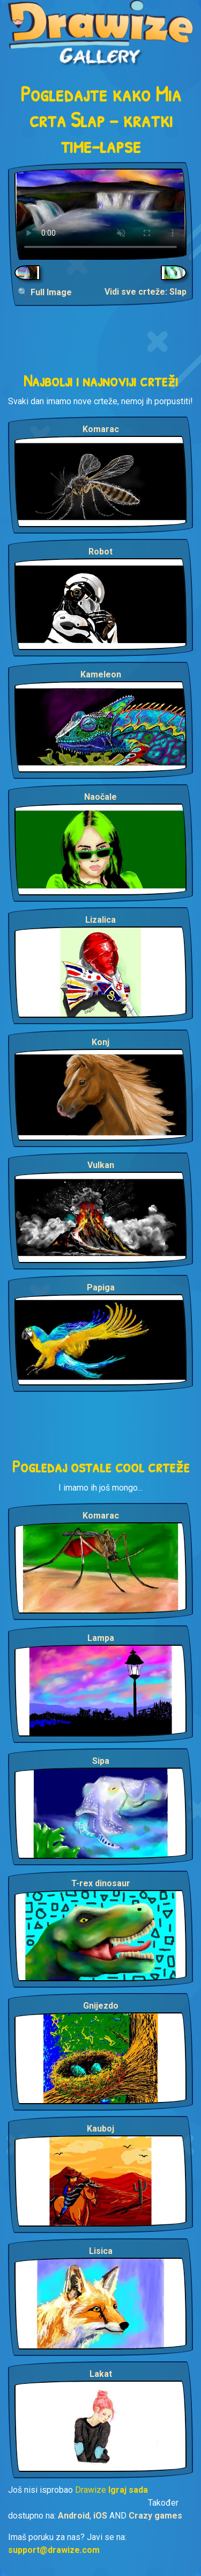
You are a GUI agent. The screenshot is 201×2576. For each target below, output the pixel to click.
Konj (100, 1042)
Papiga (101, 1287)
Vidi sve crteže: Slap (146, 292)
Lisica (101, 2251)
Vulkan (100, 1165)
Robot (100, 551)
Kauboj (100, 2128)
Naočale (100, 797)
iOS (100, 2516)
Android (74, 2516)
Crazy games (155, 2516)
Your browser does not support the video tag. (100, 214)
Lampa (100, 1638)
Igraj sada (128, 2490)
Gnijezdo (100, 2006)
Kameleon (100, 674)
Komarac (101, 429)
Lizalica (100, 920)
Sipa (100, 1761)
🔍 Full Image (45, 292)
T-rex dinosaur (100, 1883)
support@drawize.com (54, 2550)
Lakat (101, 2374)
